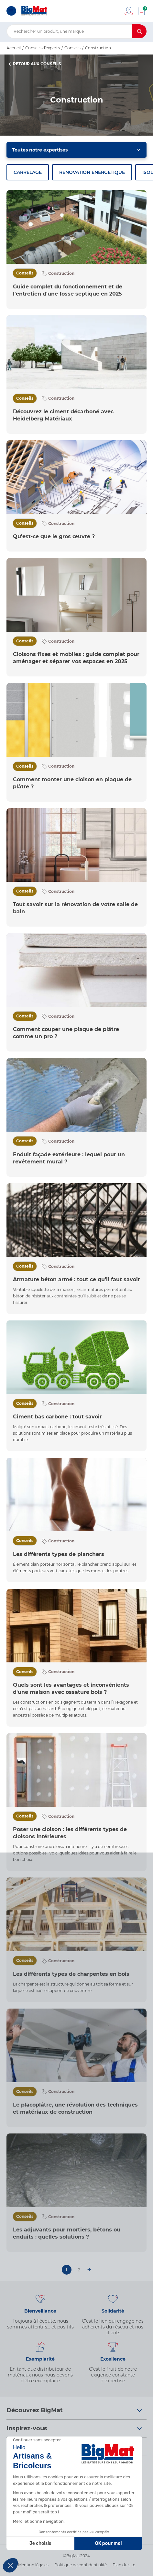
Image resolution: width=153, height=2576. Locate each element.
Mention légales (33, 2564)
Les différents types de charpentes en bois (71, 1974)
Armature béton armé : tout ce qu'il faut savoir (76, 1279)
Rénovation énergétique (92, 172)
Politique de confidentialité (80, 2564)
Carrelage (28, 172)
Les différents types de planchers (58, 1554)
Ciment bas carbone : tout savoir (57, 1417)
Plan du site (124, 2564)
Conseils (24, 273)
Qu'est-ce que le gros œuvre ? (54, 536)
